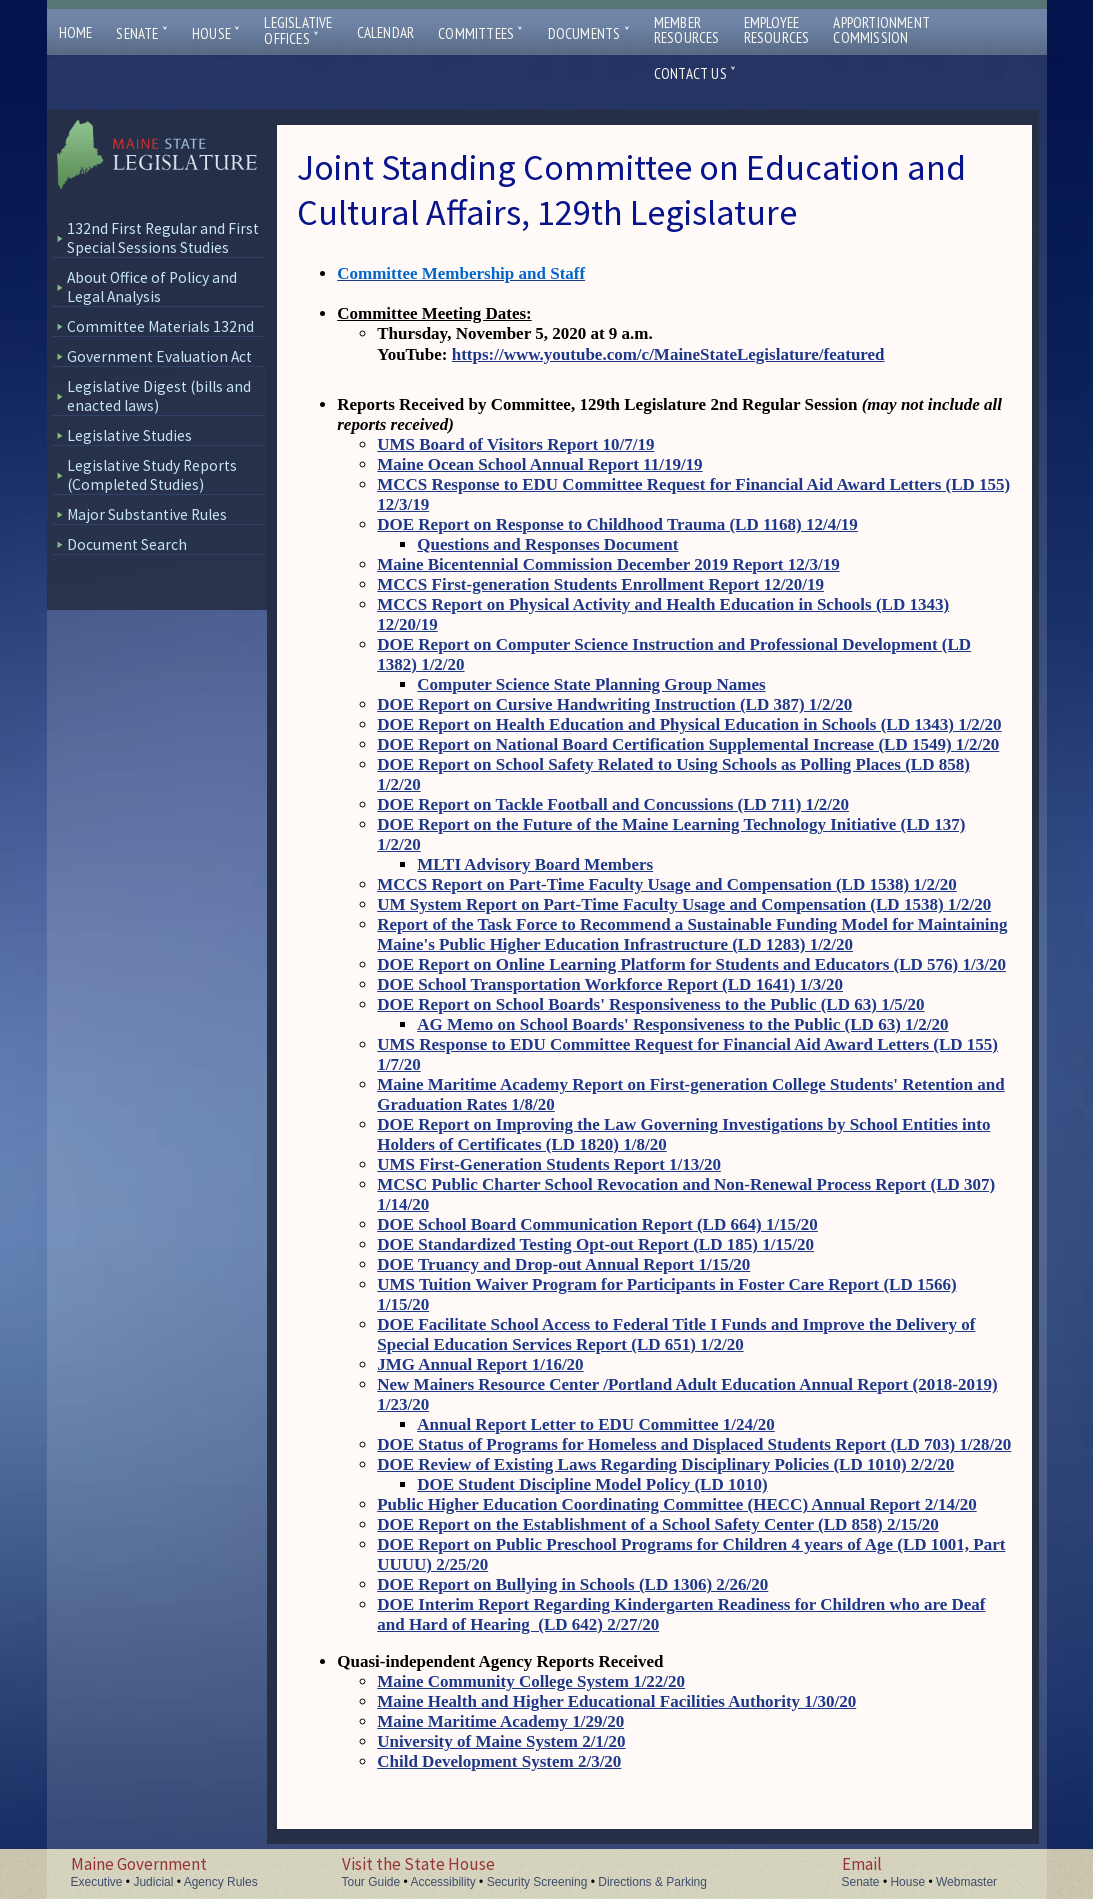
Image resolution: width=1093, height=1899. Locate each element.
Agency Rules (221, 1882)
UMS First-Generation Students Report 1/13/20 (549, 1164)
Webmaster (966, 1882)
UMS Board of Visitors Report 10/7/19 (515, 444)
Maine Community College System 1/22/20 (531, 1681)
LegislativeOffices (298, 31)
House (216, 33)
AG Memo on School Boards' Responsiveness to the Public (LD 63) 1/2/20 (682, 1024)
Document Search (127, 544)
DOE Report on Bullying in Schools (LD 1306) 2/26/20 (572, 1584)
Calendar (386, 32)
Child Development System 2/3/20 (499, 1761)
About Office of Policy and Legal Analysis (152, 287)
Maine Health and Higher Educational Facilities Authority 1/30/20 (616, 1701)
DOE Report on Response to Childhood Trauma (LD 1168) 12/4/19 (617, 524)
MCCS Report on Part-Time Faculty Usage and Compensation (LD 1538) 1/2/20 (667, 884)
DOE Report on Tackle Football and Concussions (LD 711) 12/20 (613, 804)
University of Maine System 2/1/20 (501, 1741)
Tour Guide (371, 1882)
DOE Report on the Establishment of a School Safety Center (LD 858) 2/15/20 (658, 1524)
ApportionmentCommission (881, 30)
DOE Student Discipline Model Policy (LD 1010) (592, 1484)
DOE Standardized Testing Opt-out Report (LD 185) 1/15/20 (595, 1244)
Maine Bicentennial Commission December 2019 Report (582, 564)
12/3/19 (814, 564)
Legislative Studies (129, 435)
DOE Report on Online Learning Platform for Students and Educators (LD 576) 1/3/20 (691, 964)
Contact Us (695, 73)
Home (76, 32)
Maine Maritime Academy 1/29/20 (500, 1721)
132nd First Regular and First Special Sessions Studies (163, 238)
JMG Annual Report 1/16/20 (480, 1364)
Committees (480, 33)
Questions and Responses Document (547, 544)
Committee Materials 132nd (160, 326)
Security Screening (537, 1882)
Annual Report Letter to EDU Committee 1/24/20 (596, 1424)
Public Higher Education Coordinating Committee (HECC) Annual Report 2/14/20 (676, 1504)
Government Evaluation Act (159, 356)
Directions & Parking (652, 1882)
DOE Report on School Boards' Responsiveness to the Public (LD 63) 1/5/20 (650, 1004)
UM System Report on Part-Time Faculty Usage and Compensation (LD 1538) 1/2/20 (684, 904)
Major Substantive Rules (147, 514)
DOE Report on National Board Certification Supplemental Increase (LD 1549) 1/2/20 (688, 744)
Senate (142, 33)
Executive (97, 1882)
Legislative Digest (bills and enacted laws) (159, 396)
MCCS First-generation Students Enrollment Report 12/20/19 (600, 584)
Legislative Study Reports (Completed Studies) (152, 475)
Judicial (153, 1882)
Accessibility (442, 1882)
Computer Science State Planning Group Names (591, 684)
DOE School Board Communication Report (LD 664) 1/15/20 (597, 1224)
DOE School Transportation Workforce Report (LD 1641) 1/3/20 (610, 984)
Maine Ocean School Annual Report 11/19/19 (539, 464)
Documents (589, 33)
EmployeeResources (777, 30)
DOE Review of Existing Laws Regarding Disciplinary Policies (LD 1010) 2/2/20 (665, 1464)
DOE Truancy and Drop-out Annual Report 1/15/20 (563, 1264)
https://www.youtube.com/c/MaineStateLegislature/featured (668, 354)
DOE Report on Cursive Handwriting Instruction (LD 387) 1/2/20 (614, 704)
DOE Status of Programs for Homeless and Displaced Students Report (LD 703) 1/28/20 (694, 1444)
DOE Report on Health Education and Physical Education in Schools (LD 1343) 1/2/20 (689, 724)
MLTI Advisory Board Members (535, 864)
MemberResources (687, 30)
